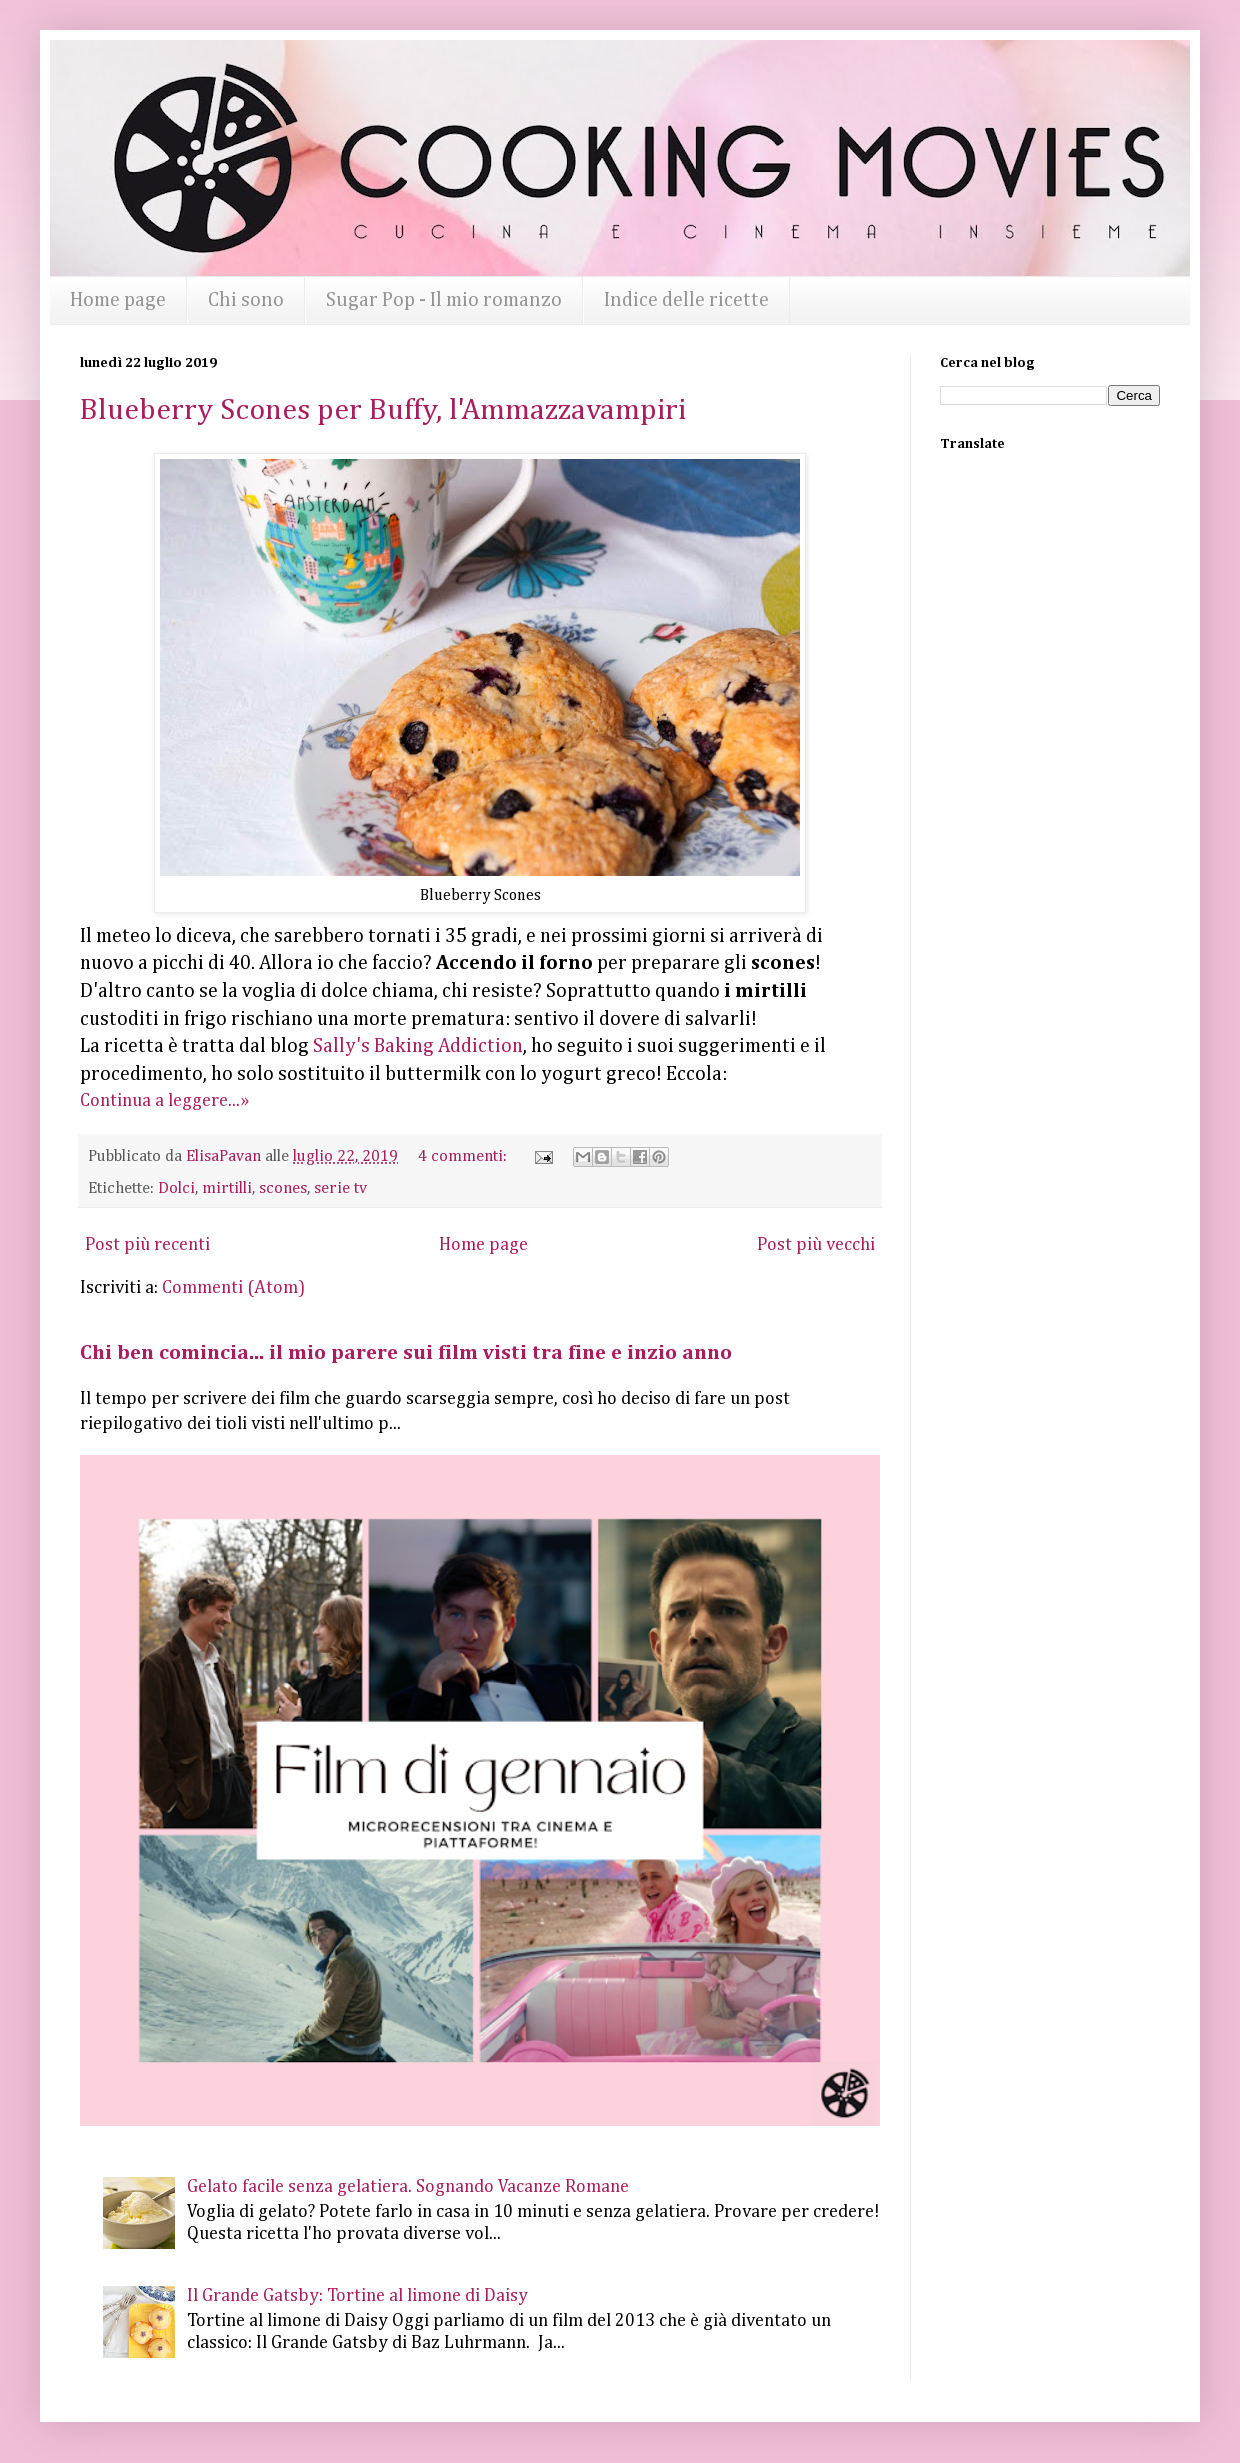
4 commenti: (464, 1156)
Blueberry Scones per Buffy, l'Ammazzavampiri (383, 411)
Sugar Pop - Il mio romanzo (444, 300)
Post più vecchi (816, 1245)
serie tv (340, 1188)
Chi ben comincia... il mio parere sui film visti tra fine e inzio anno (406, 1353)
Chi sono (246, 300)
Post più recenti (147, 1245)
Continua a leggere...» (164, 1101)
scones (283, 1188)
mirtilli (227, 1188)
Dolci (176, 1188)
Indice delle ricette (686, 300)
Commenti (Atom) (233, 1288)
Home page (118, 300)
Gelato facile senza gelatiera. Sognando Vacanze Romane (408, 2187)
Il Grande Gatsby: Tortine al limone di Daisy (357, 2296)
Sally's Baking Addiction (418, 1046)
